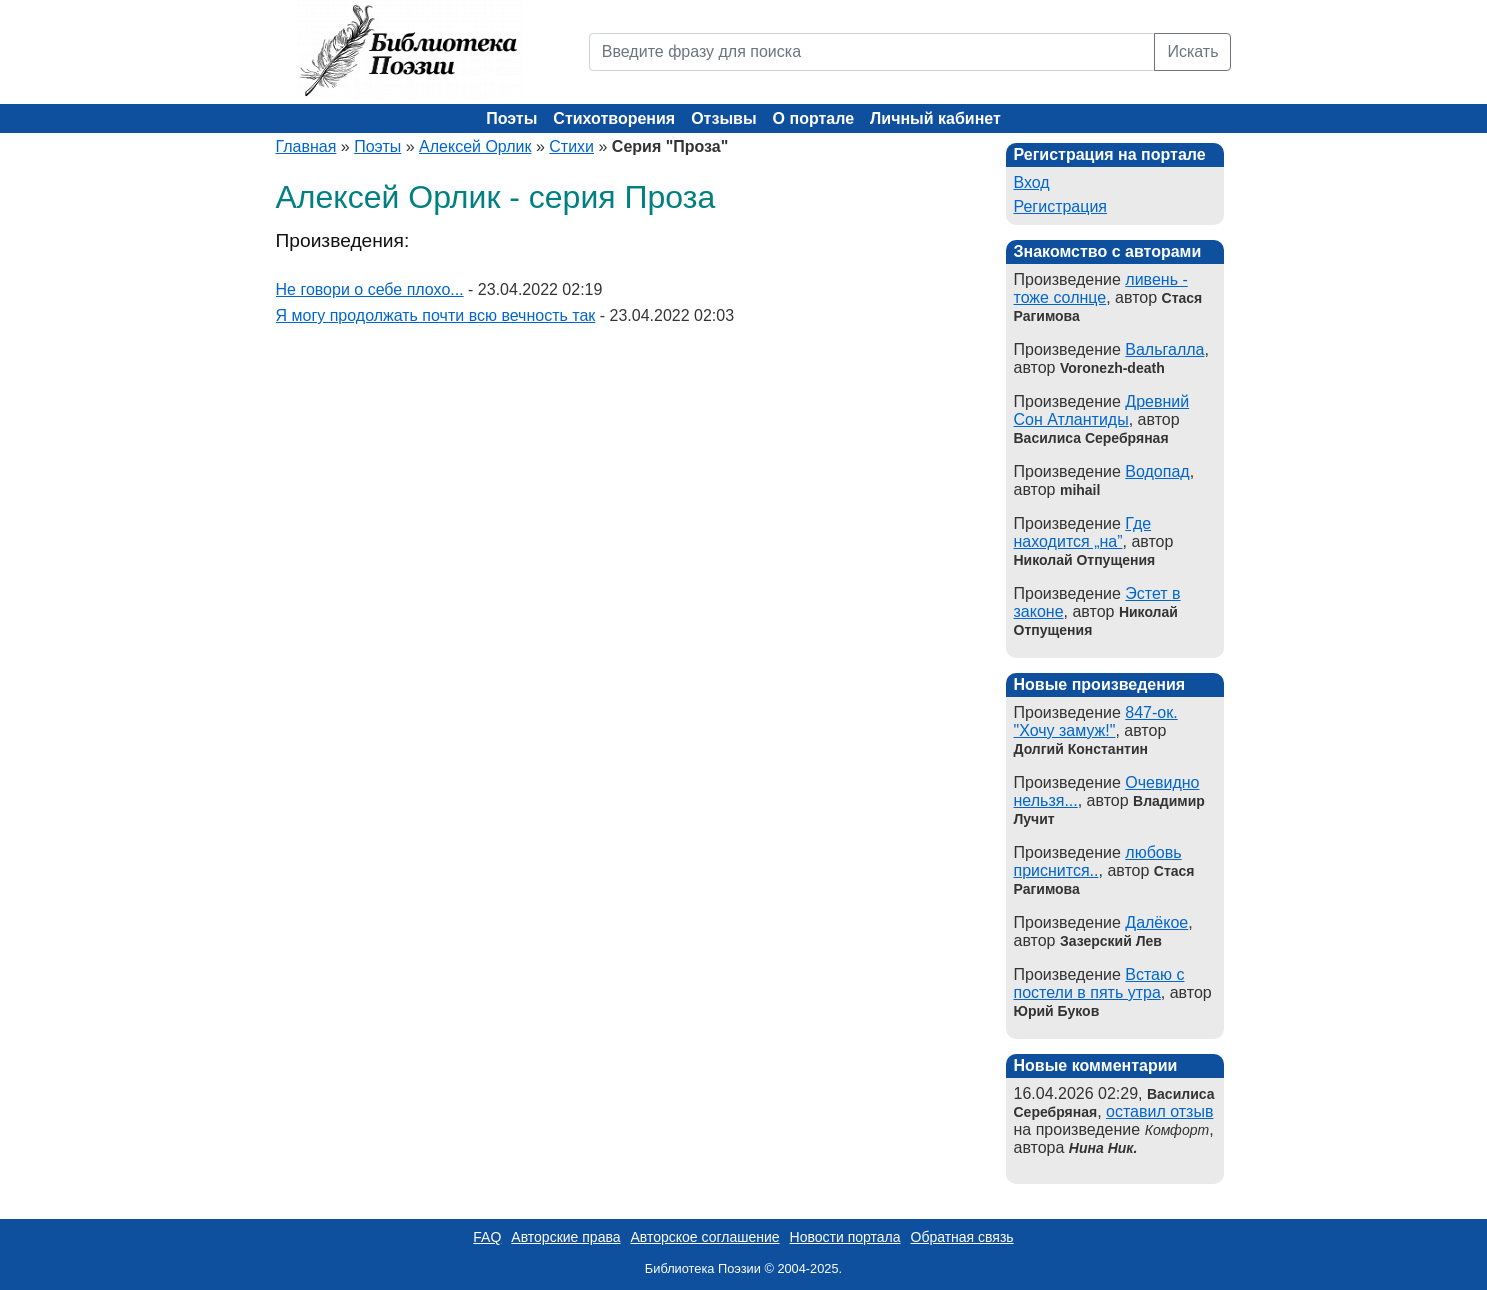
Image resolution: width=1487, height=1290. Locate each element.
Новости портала (845, 1237)
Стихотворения (614, 118)
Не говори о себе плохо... (370, 289)
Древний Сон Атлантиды (1102, 410)
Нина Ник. (1103, 1148)
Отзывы (723, 118)
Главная (306, 146)
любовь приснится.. (1098, 861)
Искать (1192, 51)
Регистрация (1061, 206)
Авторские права (565, 1237)
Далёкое (1156, 922)
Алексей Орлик (475, 146)
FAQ (487, 1237)
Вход (1032, 182)
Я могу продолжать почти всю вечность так (436, 315)
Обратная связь (962, 1237)
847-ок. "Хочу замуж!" (1096, 721)
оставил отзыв (1159, 1111)
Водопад (1157, 471)
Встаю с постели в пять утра (1099, 983)
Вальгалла (1164, 349)
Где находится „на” (1083, 532)
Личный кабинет (935, 118)
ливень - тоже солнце (1101, 288)
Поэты (511, 118)
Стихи (571, 146)
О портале (813, 118)
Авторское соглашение (704, 1237)
